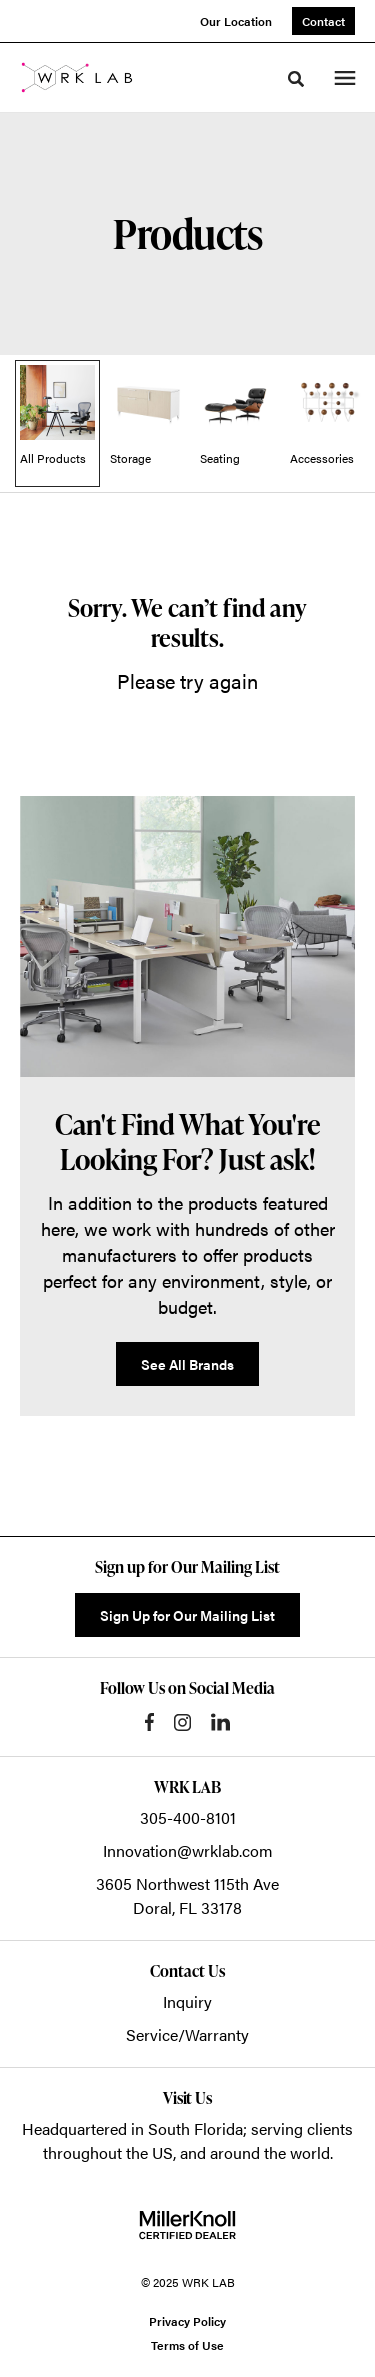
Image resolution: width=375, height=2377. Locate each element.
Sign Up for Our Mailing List (187, 1615)
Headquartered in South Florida (132, 2128)
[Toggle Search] (296, 79)
